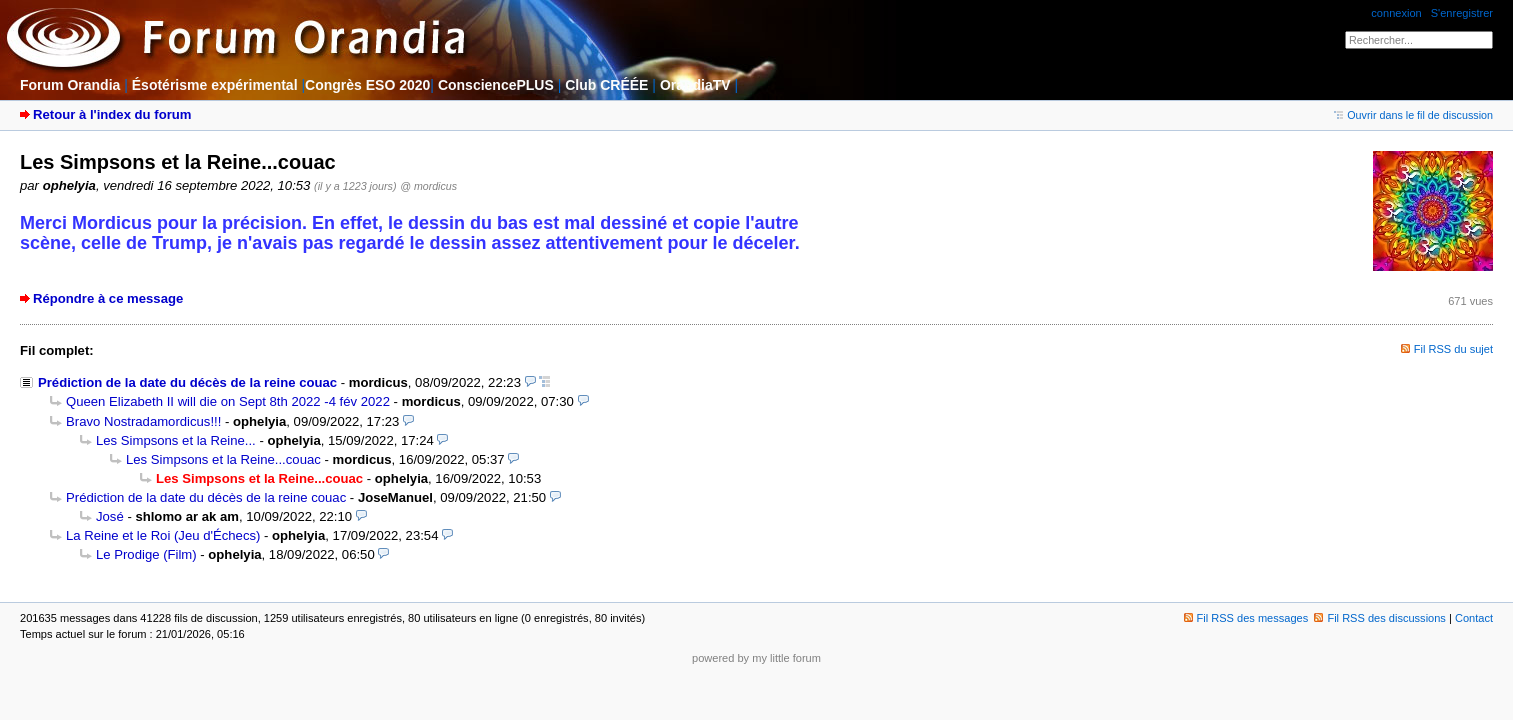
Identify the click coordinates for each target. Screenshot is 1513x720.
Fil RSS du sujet (1453, 349)
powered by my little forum (756, 658)
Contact (1474, 618)
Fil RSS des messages (1246, 618)
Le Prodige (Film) (146, 554)
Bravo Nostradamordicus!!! (143, 421)
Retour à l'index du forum (112, 114)
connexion (1396, 13)
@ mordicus (428, 186)
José (110, 516)
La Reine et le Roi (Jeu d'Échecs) (163, 535)
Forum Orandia (70, 85)
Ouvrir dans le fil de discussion (1413, 115)
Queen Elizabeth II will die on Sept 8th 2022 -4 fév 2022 (228, 401)
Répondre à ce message (108, 298)
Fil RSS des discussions (1380, 618)
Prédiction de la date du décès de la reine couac (187, 382)
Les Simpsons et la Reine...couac (223, 459)
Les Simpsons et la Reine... (176, 440)
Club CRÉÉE (606, 85)
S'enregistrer (1462, 13)
